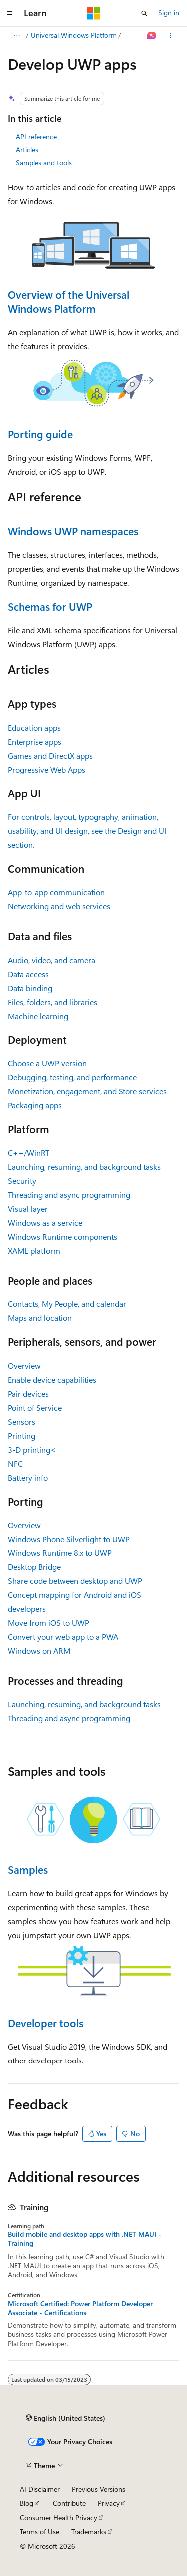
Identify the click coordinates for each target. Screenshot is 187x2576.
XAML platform (34, 1250)
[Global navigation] (10, 13)
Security (22, 1180)
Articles (27, 149)
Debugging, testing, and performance (72, 1077)
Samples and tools (44, 162)
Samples (28, 1869)
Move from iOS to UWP (48, 1622)
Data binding (30, 988)
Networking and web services (59, 906)
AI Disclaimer (40, 2489)
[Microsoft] (93, 13)
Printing (21, 1435)
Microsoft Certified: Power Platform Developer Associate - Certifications (80, 2308)
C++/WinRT (28, 1152)
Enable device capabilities (52, 1379)
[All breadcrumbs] (16, 36)
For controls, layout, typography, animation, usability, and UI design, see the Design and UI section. (87, 830)
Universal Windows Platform (74, 35)
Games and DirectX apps (50, 755)
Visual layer (28, 1208)
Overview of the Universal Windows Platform (68, 301)
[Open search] (144, 13)
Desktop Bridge (34, 1566)
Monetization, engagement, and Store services (87, 1091)
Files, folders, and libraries (52, 1002)
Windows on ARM (39, 1650)
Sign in (168, 12)
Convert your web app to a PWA (63, 1636)
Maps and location (40, 1317)
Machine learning (38, 1016)
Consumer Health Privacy (58, 2517)
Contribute (69, 2503)
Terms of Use (39, 2531)
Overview (24, 1365)
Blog (26, 2503)
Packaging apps (35, 1105)
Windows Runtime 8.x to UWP (60, 1552)
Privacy (109, 2503)
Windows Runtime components (62, 1236)
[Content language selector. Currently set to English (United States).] (65, 2418)
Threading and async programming (69, 1194)
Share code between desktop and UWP (75, 1580)
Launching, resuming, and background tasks (84, 1166)
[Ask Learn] (152, 36)
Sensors (21, 1421)
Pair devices (28, 1393)
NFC (15, 1463)
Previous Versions (98, 2489)
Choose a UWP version (47, 1063)
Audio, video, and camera (51, 960)
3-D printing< (32, 1449)
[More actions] (170, 36)
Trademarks (88, 2531)
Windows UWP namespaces (73, 531)
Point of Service (35, 1407)
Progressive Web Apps (46, 769)
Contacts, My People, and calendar (67, 1303)
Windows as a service (45, 1222)
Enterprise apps (34, 741)
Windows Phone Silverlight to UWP (69, 1539)
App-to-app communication (56, 892)
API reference (36, 136)
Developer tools (45, 2023)
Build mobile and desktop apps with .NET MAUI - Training (84, 2239)
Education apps (34, 727)
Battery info (28, 1477)
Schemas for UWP (50, 606)
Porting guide (40, 434)
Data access (28, 974)
